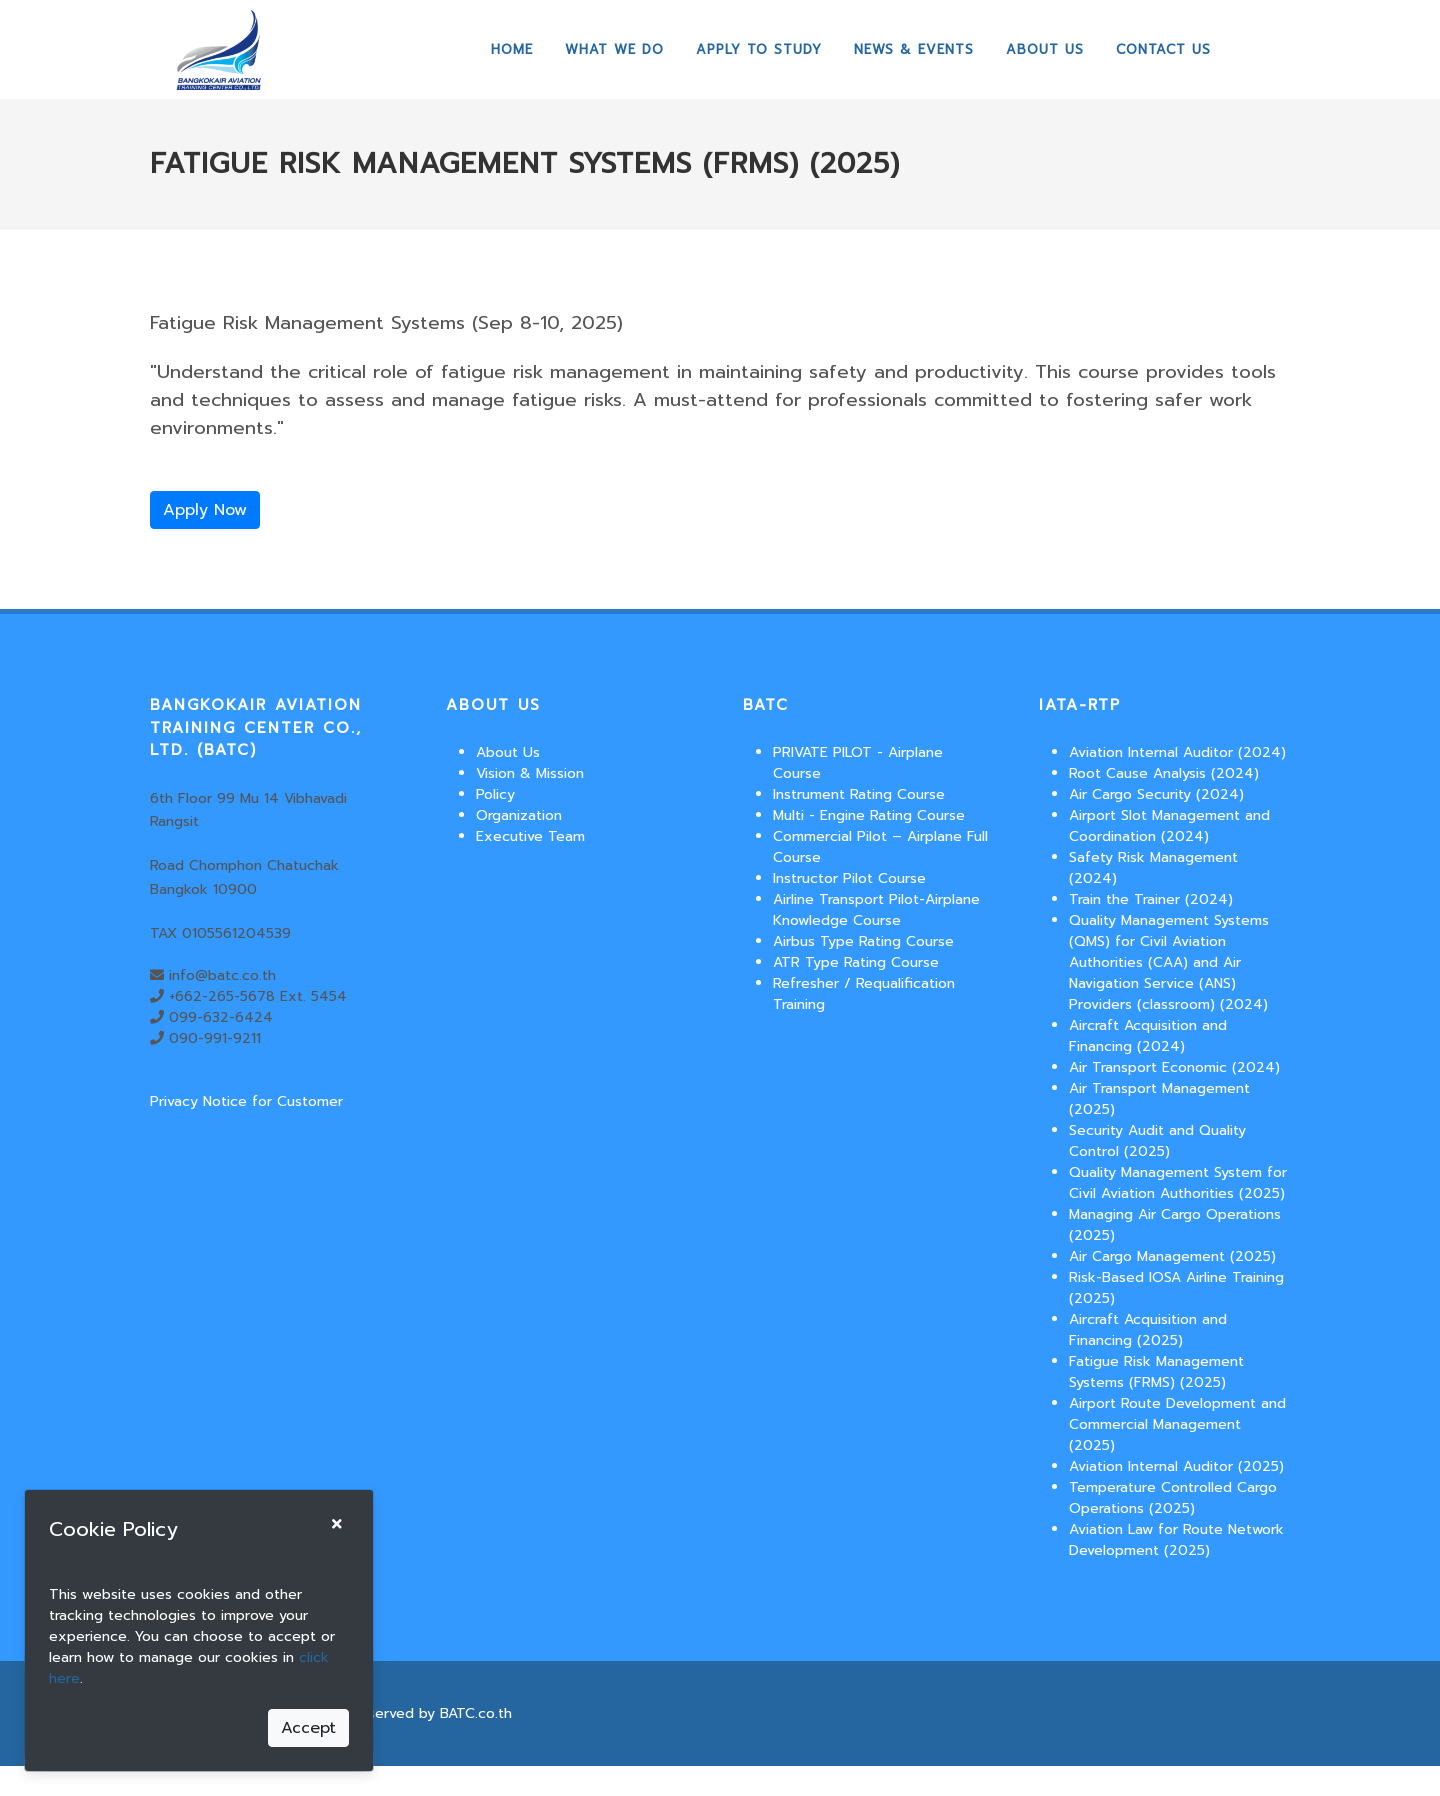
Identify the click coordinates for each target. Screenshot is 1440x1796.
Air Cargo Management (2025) (1172, 1256)
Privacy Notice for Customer (246, 1101)
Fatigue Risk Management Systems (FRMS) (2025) (1156, 1372)
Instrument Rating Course (859, 794)
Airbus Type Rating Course (863, 941)
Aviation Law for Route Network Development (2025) (1176, 1540)
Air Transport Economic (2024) (1174, 1067)
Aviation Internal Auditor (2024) (1177, 752)
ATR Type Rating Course (856, 962)
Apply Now (205, 510)
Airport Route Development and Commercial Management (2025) (1177, 1424)
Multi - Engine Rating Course (869, 815)
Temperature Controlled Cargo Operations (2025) (1173, 1498)
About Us (508, 752)
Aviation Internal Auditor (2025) (1176, 1466)
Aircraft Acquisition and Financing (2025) (1148, 1330)
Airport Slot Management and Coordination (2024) (1169, 826)
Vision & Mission (530, 773)
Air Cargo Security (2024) (1156, 794)
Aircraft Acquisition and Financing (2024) (1148, 1036)
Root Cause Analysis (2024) (1164, 773)
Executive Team (530, 836)
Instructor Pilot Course (849, 878)
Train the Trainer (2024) (1151, 899)
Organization (519, 815)
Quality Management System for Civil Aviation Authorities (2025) (1178, 1183)
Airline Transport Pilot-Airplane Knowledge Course (876, 910)
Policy (495, 794)
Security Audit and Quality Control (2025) (1157, 1141)
